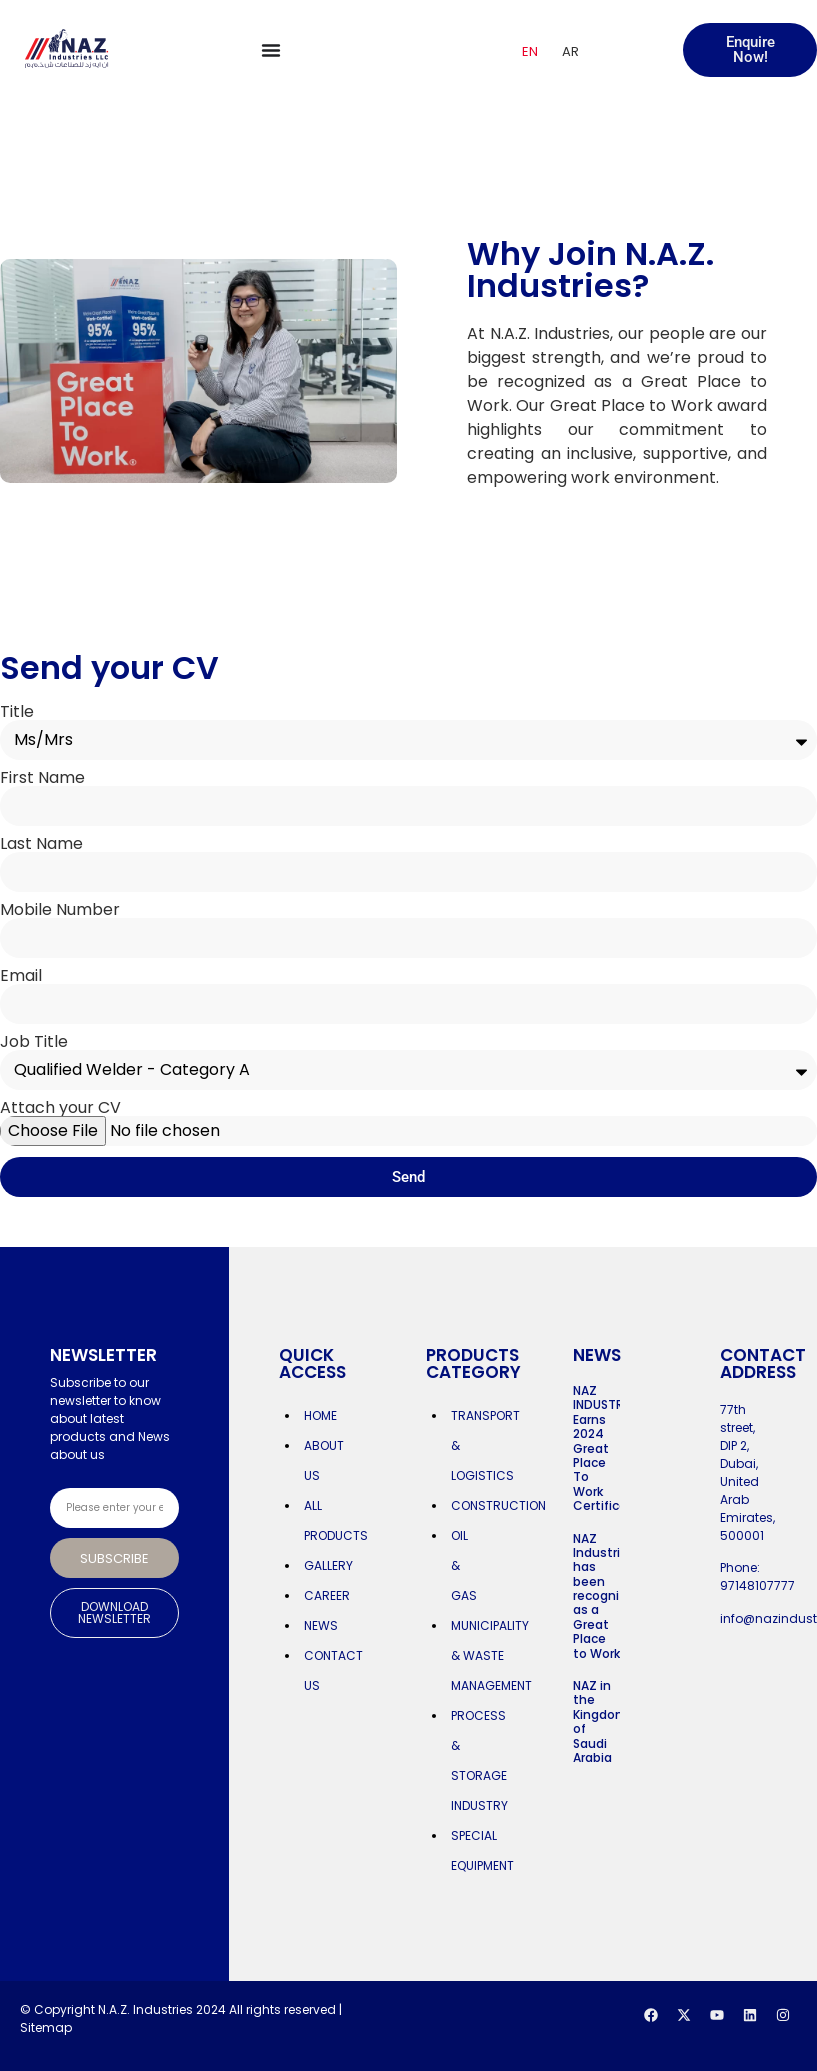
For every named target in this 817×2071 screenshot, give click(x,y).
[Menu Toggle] (271, 50)
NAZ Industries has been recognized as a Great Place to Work (607, 1596)
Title (17, 712)
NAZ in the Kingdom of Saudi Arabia (600, 1721)
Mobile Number (60, 910)
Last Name (41, 844)
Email (21, 976)
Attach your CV (60, 1108)
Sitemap (46, 2027)
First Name (42, 778)
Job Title (34, 1042)
